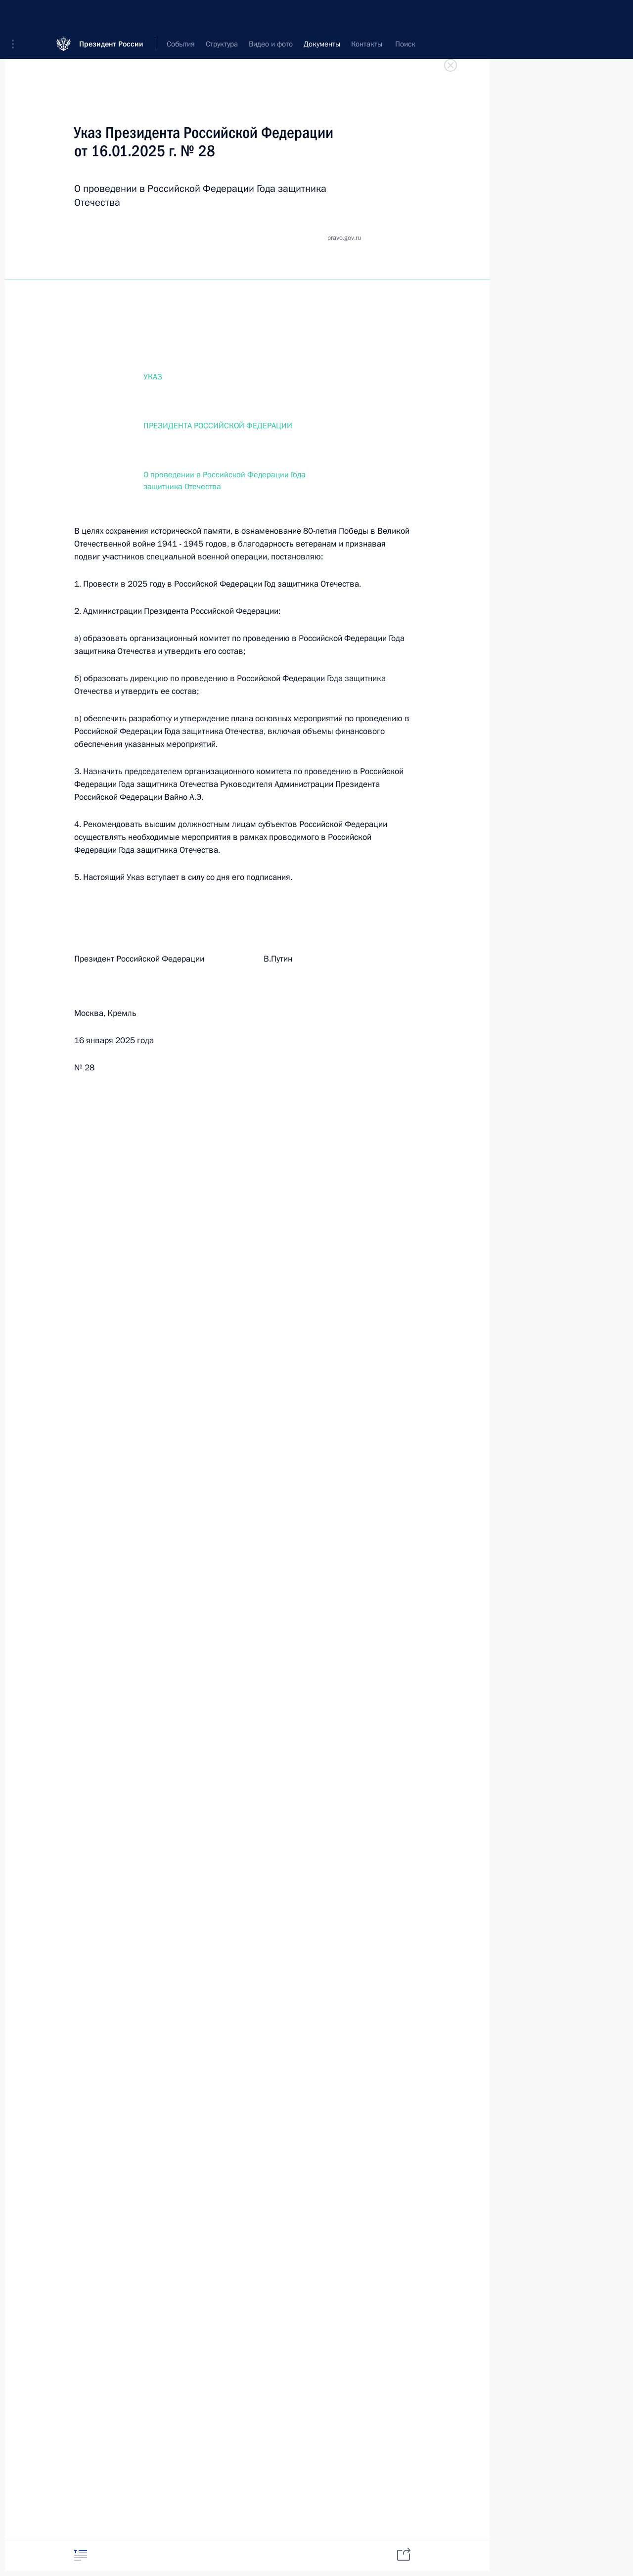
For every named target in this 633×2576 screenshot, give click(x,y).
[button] (16, 15)
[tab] (80, 2555)
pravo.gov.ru (344, 237)
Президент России (111, 14)
